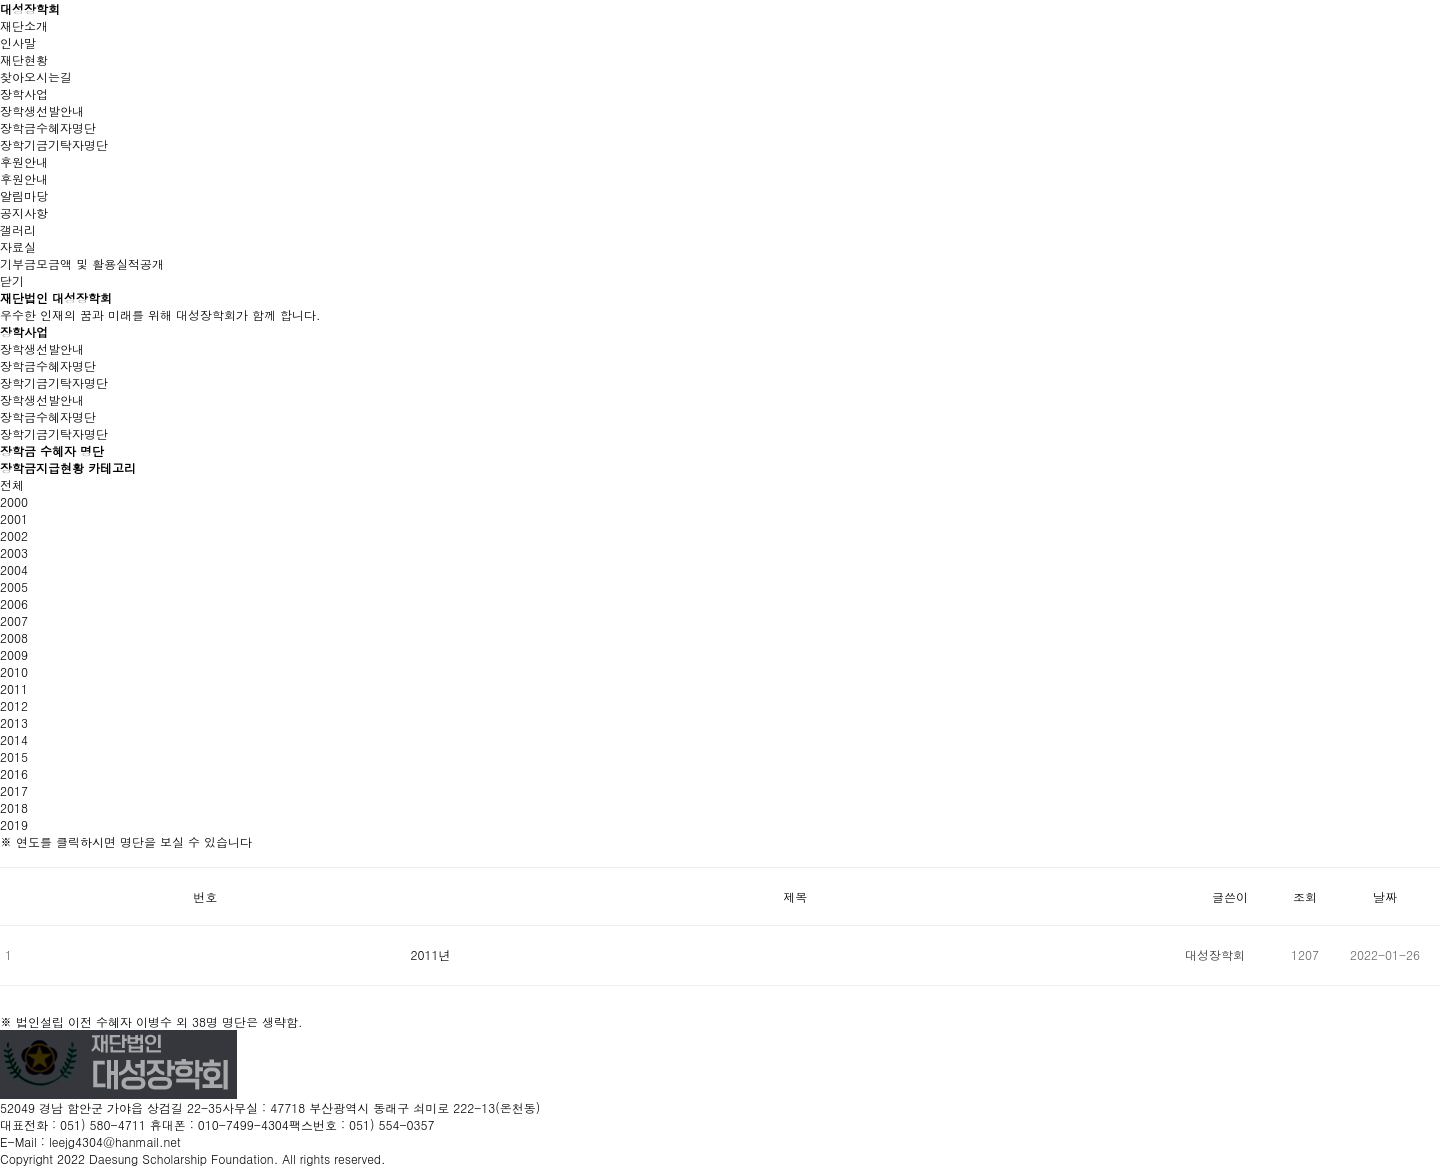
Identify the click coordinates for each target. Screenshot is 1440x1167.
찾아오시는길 (36, 76)
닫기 (12, 280)
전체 (12, 484)
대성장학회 (30, 8)
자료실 (18, 246)
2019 (14, 824)
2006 (14, 603)
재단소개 (24, 25)
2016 (14, 773)
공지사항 (24, 212)
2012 (14, 705)
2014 (14, 739)
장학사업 (24, 93)
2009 (14, 654)
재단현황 (24, 59)
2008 (14, 637)
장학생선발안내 (42, 110)
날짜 (1385, 896)
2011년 (431, 954)
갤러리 (18, 229)
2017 (14, 790)
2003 (14, 552)
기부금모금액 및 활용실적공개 (82, 263)
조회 (1305, 896)
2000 (14, 501)
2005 (14, 586)
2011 (14, 688)
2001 (14, 518)
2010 (14, 671)
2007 (14, 620)
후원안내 (24, 161)
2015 (14, 756)
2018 (14, 807)
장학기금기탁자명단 (54, 144)
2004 (14, 569)
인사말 (18, 42)
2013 (14, 722)
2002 (14, 535)
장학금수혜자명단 (48, 127)
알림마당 (24, 195)
